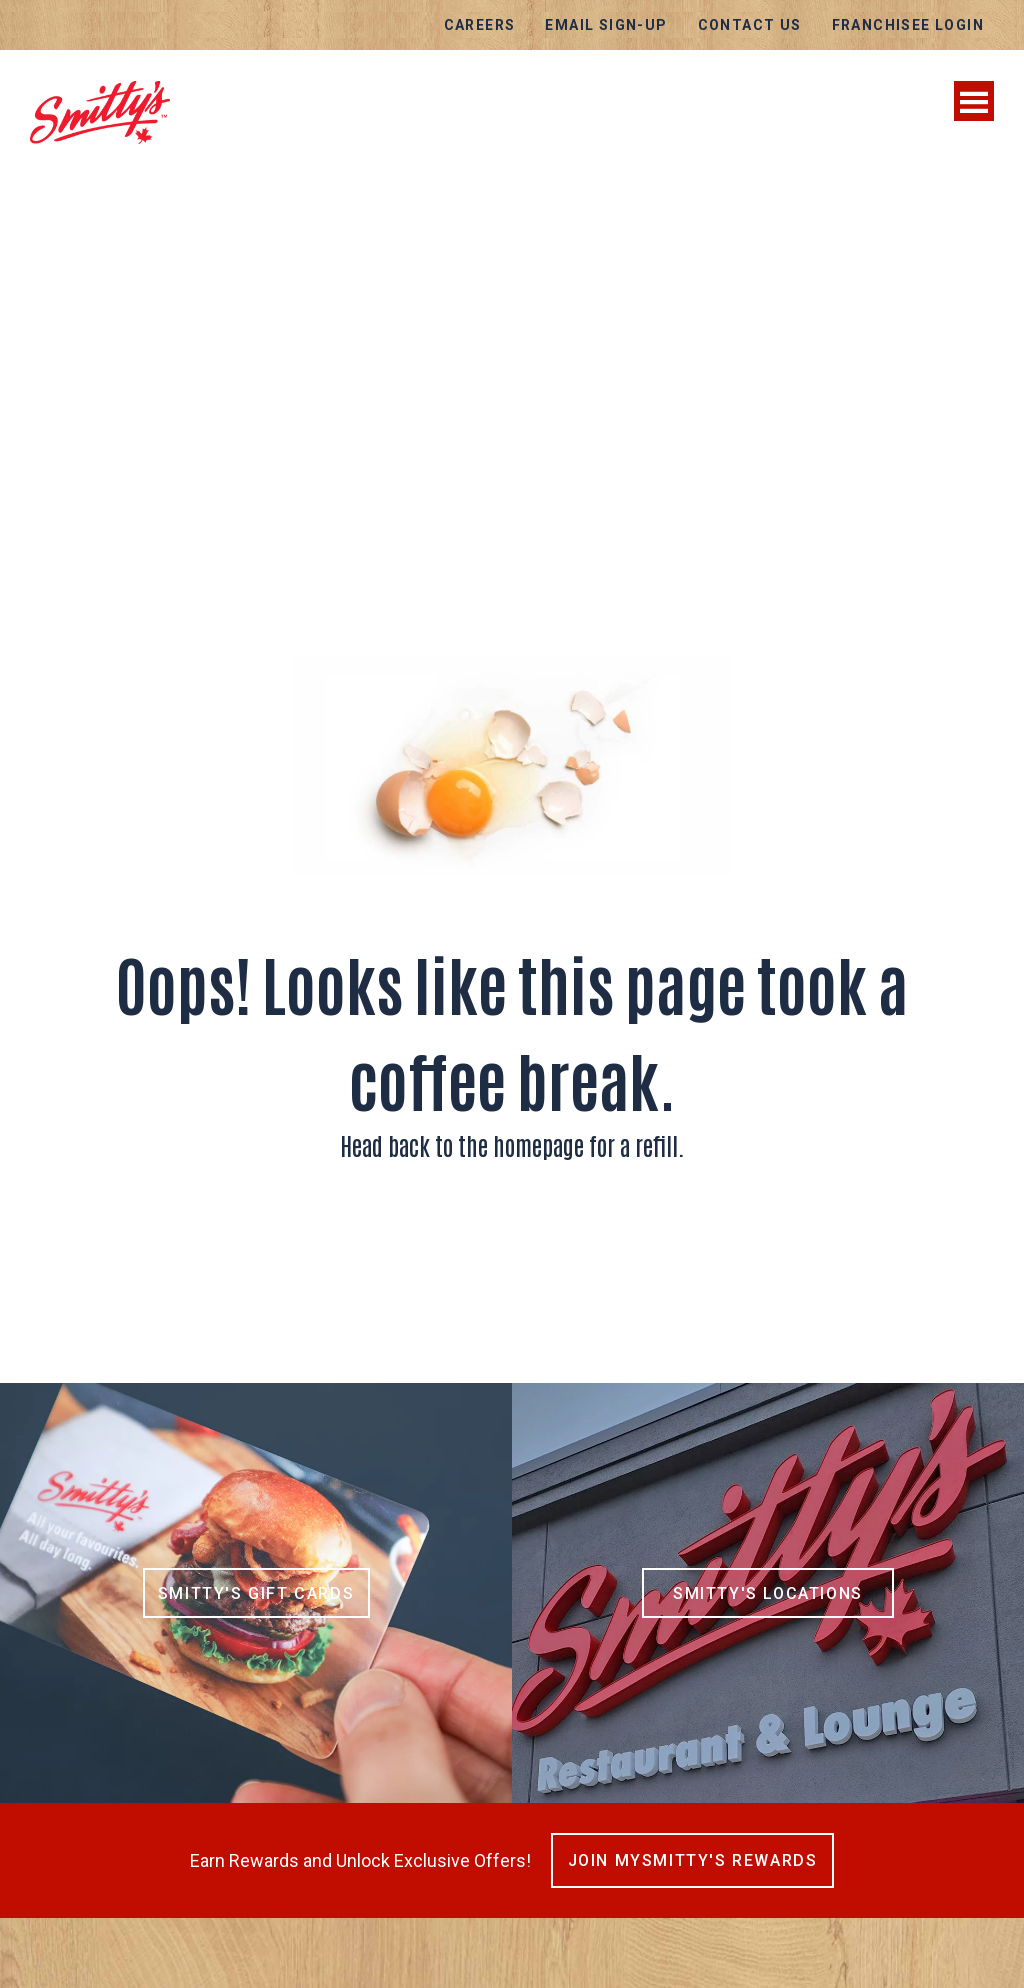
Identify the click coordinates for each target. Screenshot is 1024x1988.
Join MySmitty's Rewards (693, 1860)
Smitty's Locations (768, 1593)
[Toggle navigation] (974, 101)
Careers (480, 25)
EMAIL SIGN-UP (606, 25)
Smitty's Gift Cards (256, 1593)
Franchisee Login (908, 25)
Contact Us (750, 25)
